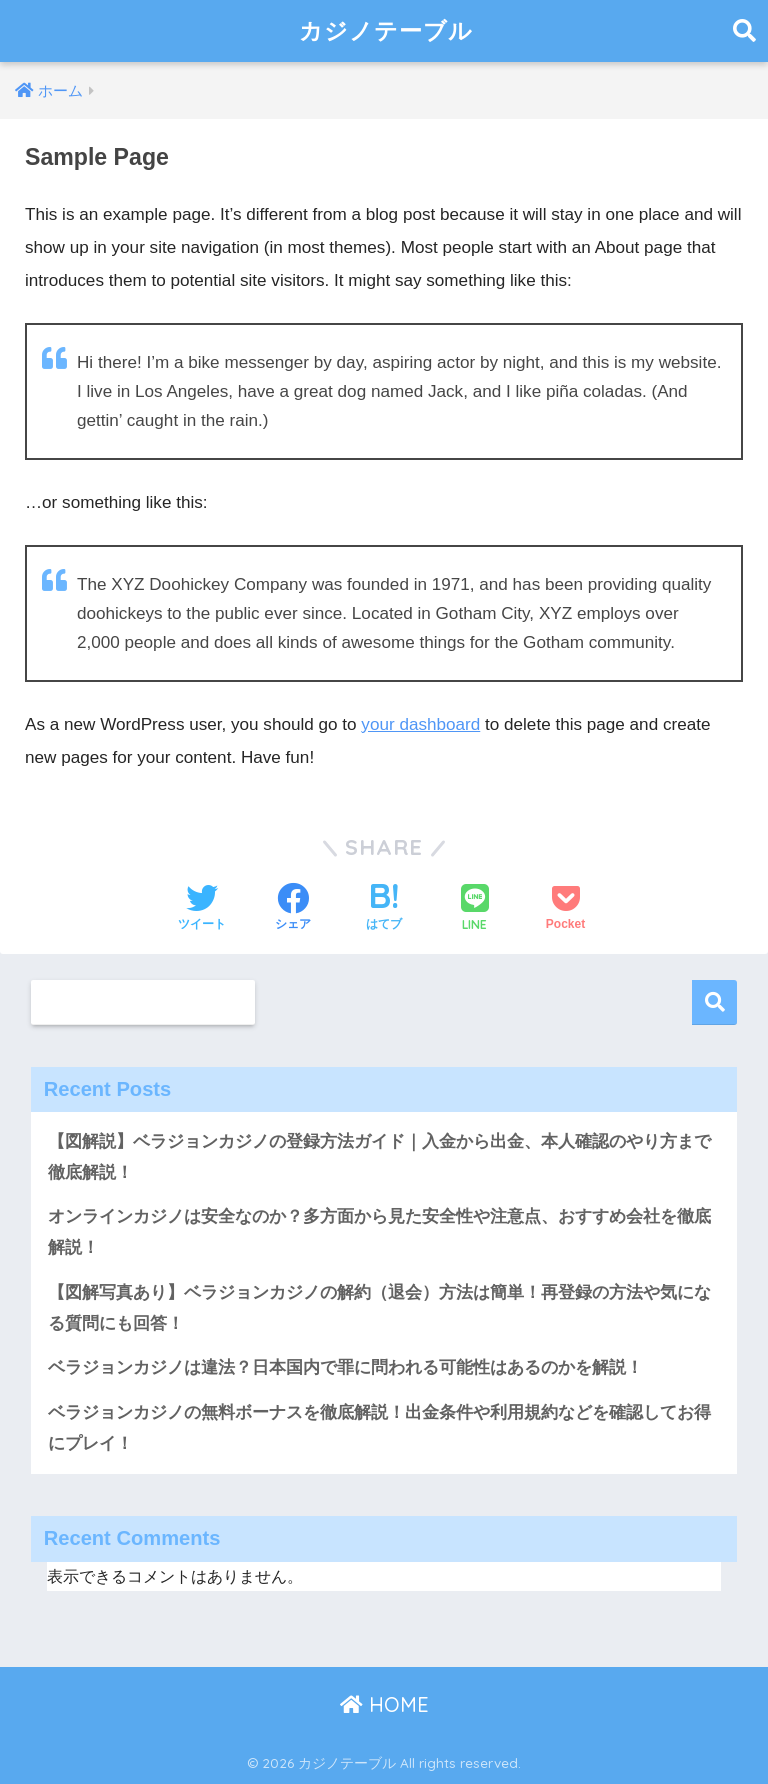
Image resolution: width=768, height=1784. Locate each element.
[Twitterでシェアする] (202, 909)
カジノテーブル (386, 30)
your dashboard (420, 724)
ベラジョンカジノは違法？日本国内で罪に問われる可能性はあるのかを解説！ (345, 1367)
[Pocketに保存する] (565, 909)
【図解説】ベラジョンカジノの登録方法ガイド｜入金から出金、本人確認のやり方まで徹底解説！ (379, 1157)
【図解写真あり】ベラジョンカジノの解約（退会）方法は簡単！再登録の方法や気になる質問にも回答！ (379, 1308)
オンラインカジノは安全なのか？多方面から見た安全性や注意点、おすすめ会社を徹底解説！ (379, 1232)
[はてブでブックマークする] (384, 909)
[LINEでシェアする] (475, 909)
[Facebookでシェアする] (293, 909)
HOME (384, 1704)
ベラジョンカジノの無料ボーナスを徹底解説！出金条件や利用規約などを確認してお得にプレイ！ (379, 1428)
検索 (714, 1002)
